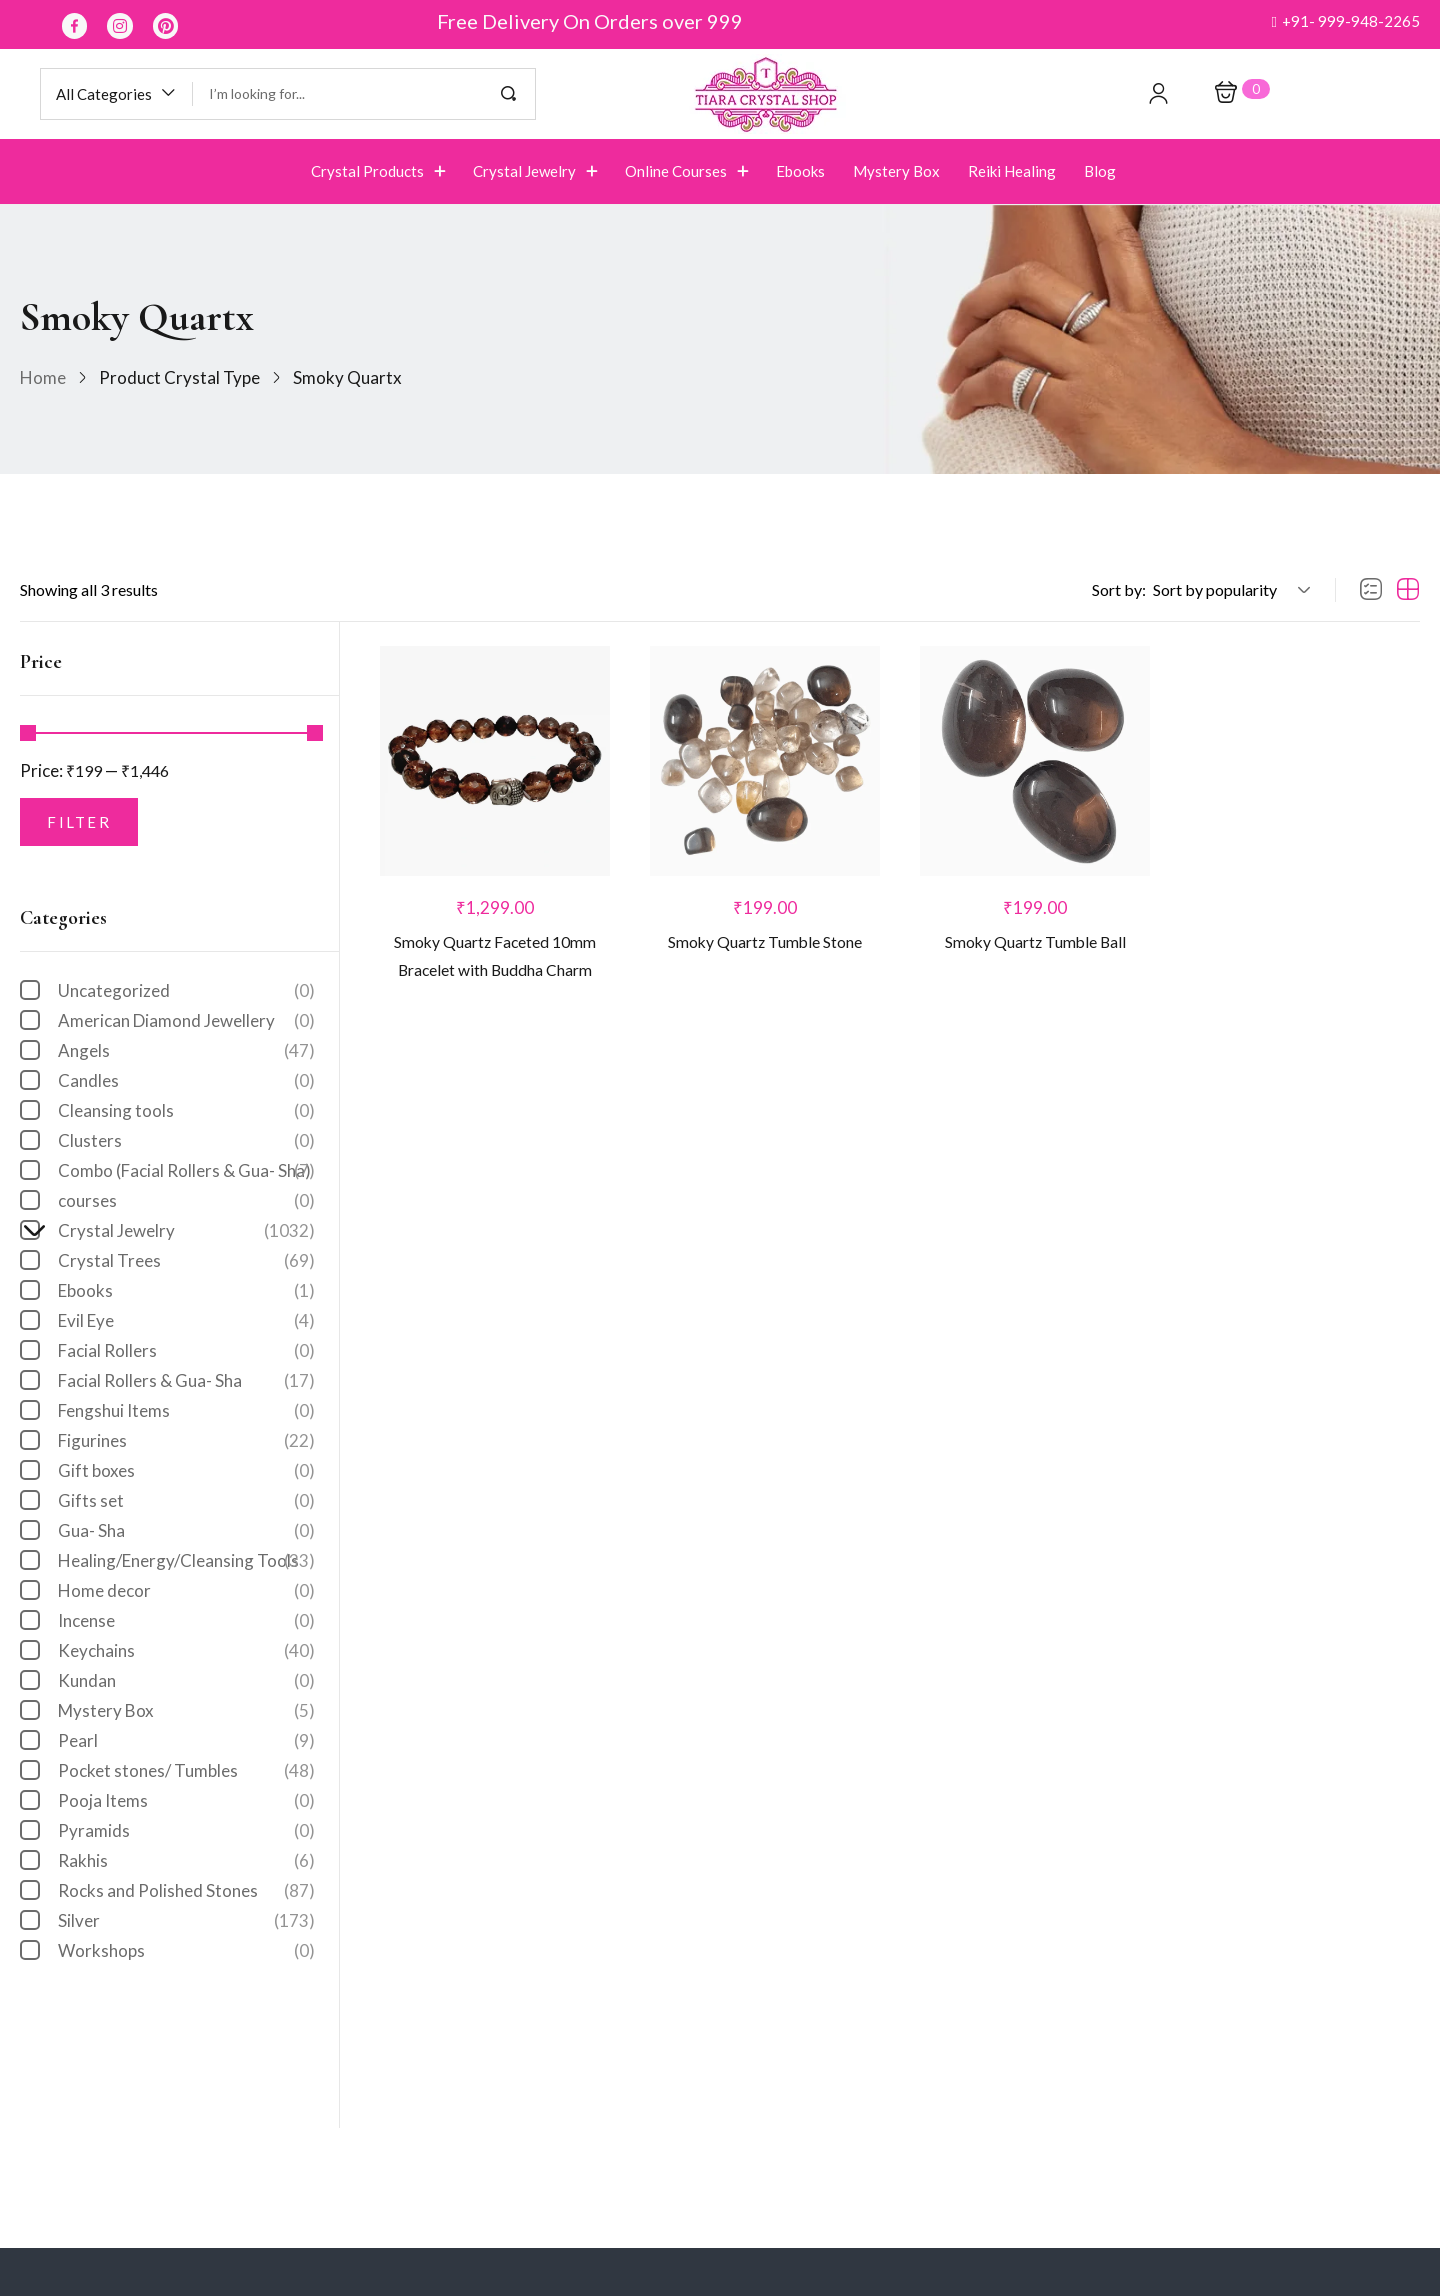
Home (43, 377)
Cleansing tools (186, 1111)
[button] (1345, 21)
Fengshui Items (186, 1411)
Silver (186, 1921)
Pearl (186, 1741)
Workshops (186, 1951)
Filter (79, 822)
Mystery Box (186, 1711)
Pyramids (186, 1831)
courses (186, 1201)
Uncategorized (186, 991)
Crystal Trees (186, 1261)
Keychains (186, 1651)
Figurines (186, 1441)
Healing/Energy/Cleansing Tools (186, 1561)
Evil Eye (186, 1321)
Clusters (186, 1141)
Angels (186, 1051)
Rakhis (186, 1861)
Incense (186, 1621)
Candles (186, 1081)
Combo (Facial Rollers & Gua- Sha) (186, 1171)
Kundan (186, 1681)
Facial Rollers (186, 1351)
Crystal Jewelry (176, 1231)
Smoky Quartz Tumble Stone (765, 946)
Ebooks (186, 1291)
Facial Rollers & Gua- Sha (186, 1381)
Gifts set (186, 1501)
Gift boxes (186, 1471)
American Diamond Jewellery (186, 1021)
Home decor (186, 1591)
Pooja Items (186, 1801)
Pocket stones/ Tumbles (186, 1771)
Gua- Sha (186, 1531)
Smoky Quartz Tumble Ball (1035, 946)
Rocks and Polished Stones (186, 1891)
